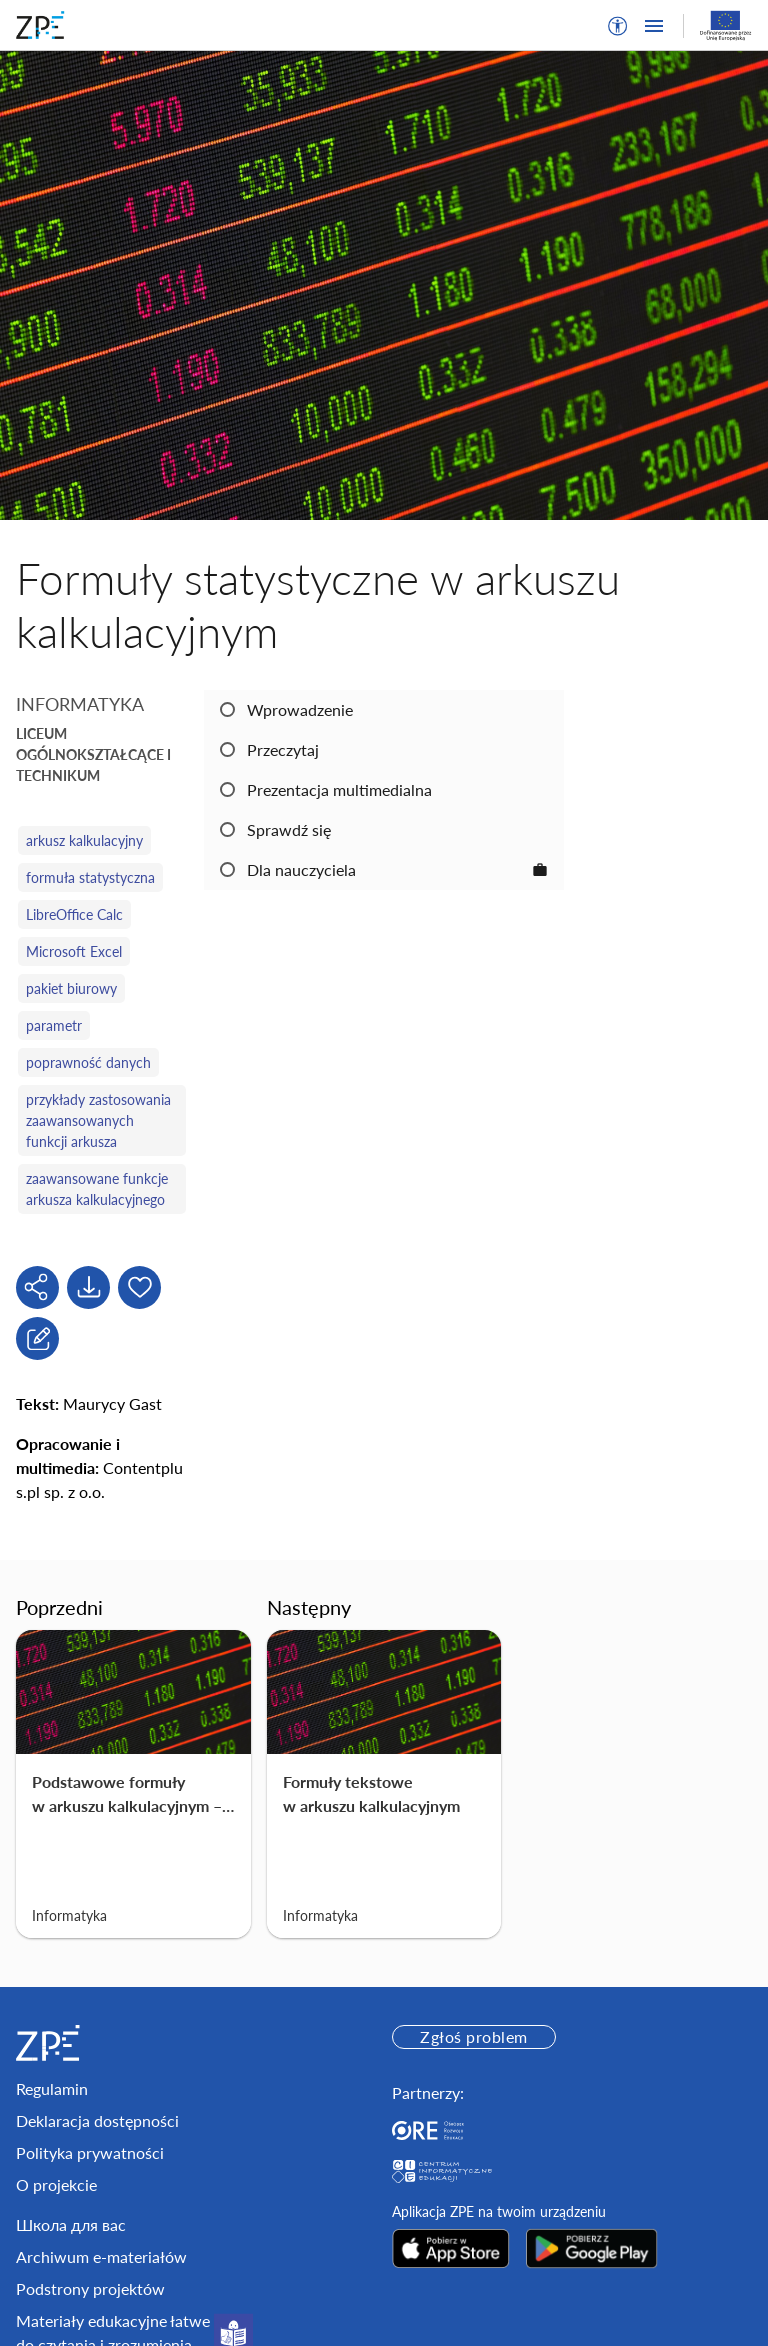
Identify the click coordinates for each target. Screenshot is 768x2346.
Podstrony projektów (90, 2288)
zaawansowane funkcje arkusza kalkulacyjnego (97, 1189)
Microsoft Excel (74, 951)
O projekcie (56, 2184)
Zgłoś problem (473, 2036)
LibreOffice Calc (74, 914)
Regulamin (52, 2088)
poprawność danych (88, 1062)
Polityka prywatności (90, 2152)
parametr (54, 1025)
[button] (618, 26)
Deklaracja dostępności (97, 2120)
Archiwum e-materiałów (101, 2256)
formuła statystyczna (90, 877)
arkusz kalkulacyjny (84, 840)
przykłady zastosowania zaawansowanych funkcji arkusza (98, 1120)
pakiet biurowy (71, 988)
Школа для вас (71, 2224)
